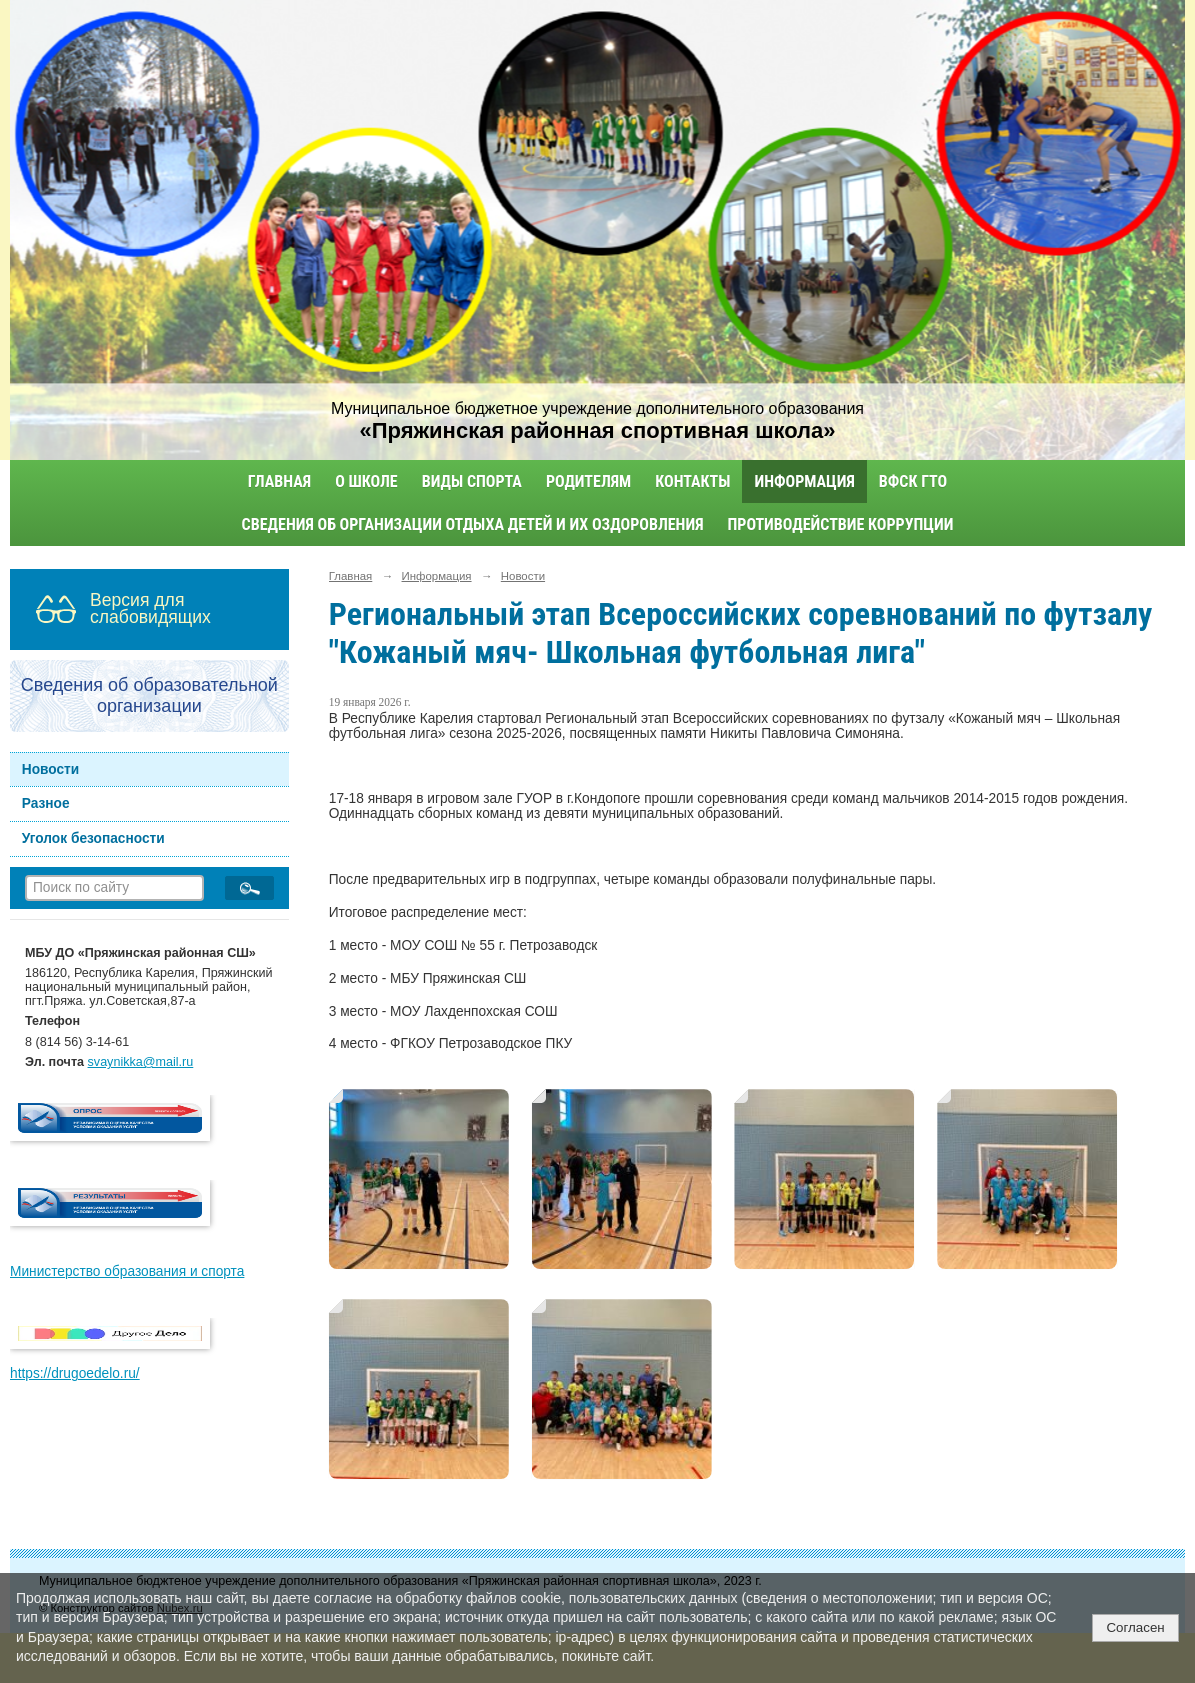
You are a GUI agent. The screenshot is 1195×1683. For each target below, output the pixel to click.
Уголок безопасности (93, 838)
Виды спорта (472, 481)
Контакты (692, 481)
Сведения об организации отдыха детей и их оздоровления (473, 524)
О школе (366, 481)
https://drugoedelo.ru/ (75, 1373)
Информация (804, 481)
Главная (279, 481)
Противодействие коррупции (841, 524)
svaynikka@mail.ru (141, 1062)
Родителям (588, 481)
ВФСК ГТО (913, 481)
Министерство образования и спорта (127, 1271)
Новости (51, 769)
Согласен (1135, 1627)
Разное (46, 803)
